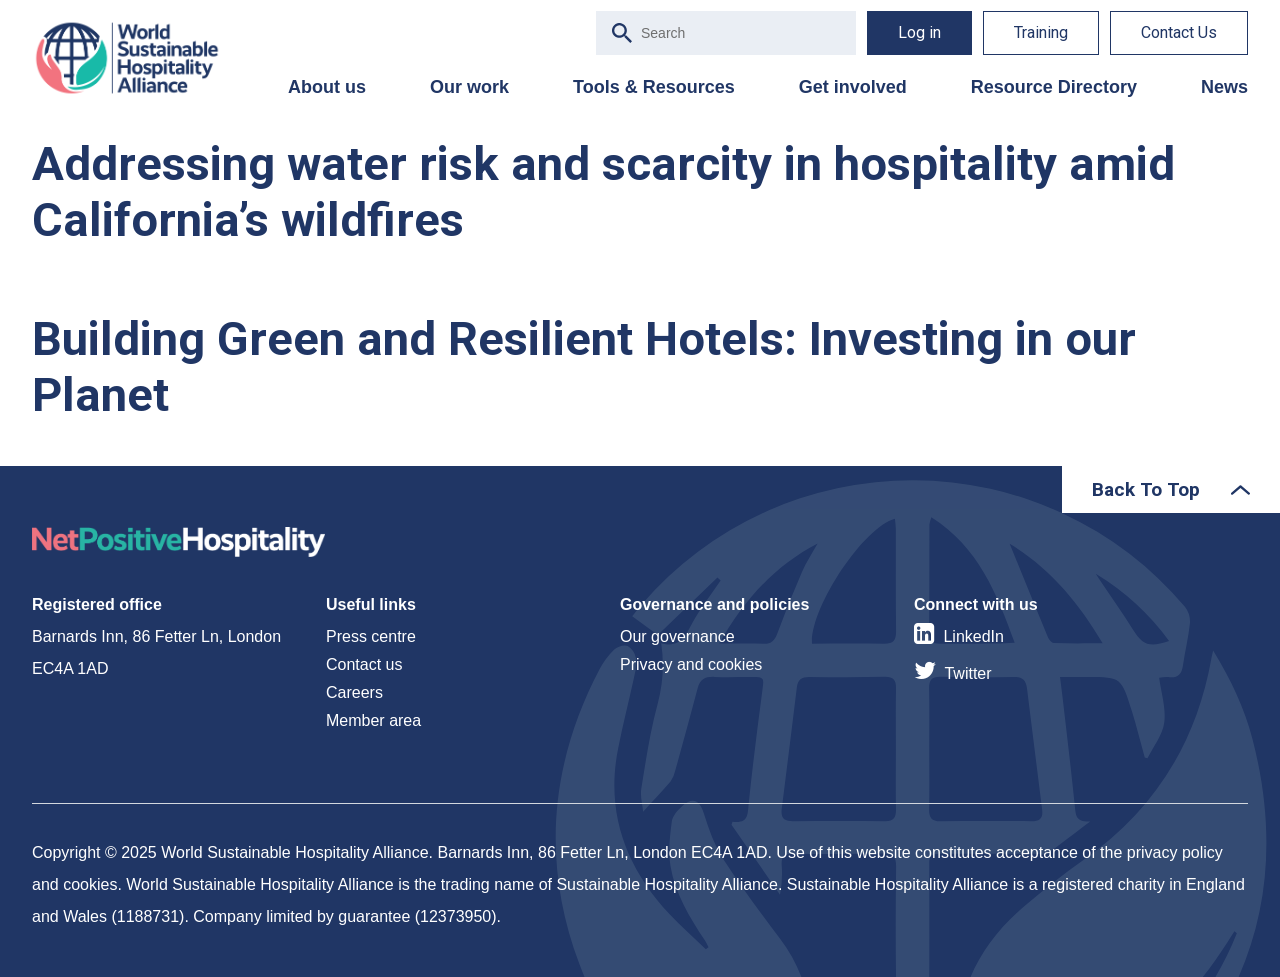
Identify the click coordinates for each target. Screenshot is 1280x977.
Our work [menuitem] (469, 87)
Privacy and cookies (691, 664)
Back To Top (1146, 489)
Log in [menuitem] (919, 32)
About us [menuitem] (327, 87)
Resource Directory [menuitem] (1054, 87)
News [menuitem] (1224, 87)
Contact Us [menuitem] (1179, 32)
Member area (373, 720)
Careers (354, 692)
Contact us (364, 664)
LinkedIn (973, 636)
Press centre (371, 636)
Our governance (677, 636)
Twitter (967, 673)
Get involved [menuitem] (853, 87)
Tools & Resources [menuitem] (654, 87)
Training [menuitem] (1041, 32)
